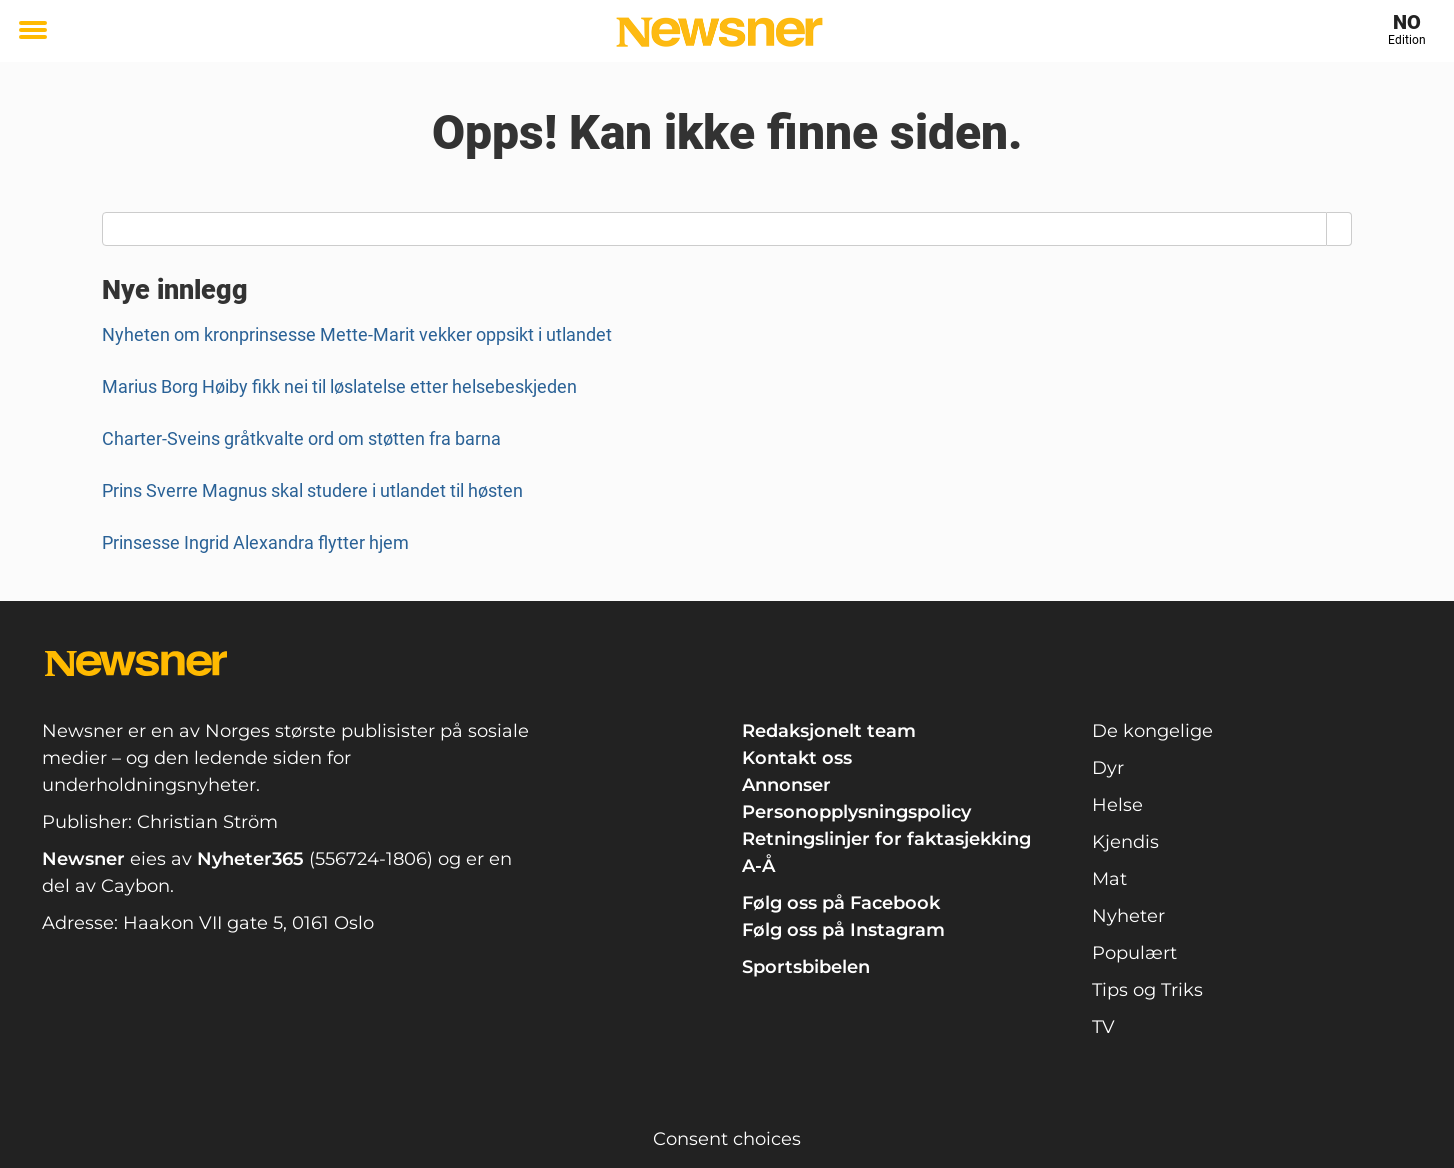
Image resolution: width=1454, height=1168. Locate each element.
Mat (1109, 879)
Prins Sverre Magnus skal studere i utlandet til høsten (312, 490)
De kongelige (1152, 731)
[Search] (1339, 229)
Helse (1117, 805)
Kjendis (1125, 842)
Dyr (1108, 768)
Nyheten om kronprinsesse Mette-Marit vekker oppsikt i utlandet (357, 334)
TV (1103, 1027)
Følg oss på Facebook (841, 903)
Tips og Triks (1147, 990)
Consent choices (727, 1139)
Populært (1134, 953)
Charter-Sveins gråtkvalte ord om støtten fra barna (301, 438)
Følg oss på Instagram (843, 930)
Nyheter (1128, 916)
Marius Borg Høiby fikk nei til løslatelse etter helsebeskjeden (339, 386)
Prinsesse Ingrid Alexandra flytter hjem (255, 542)
